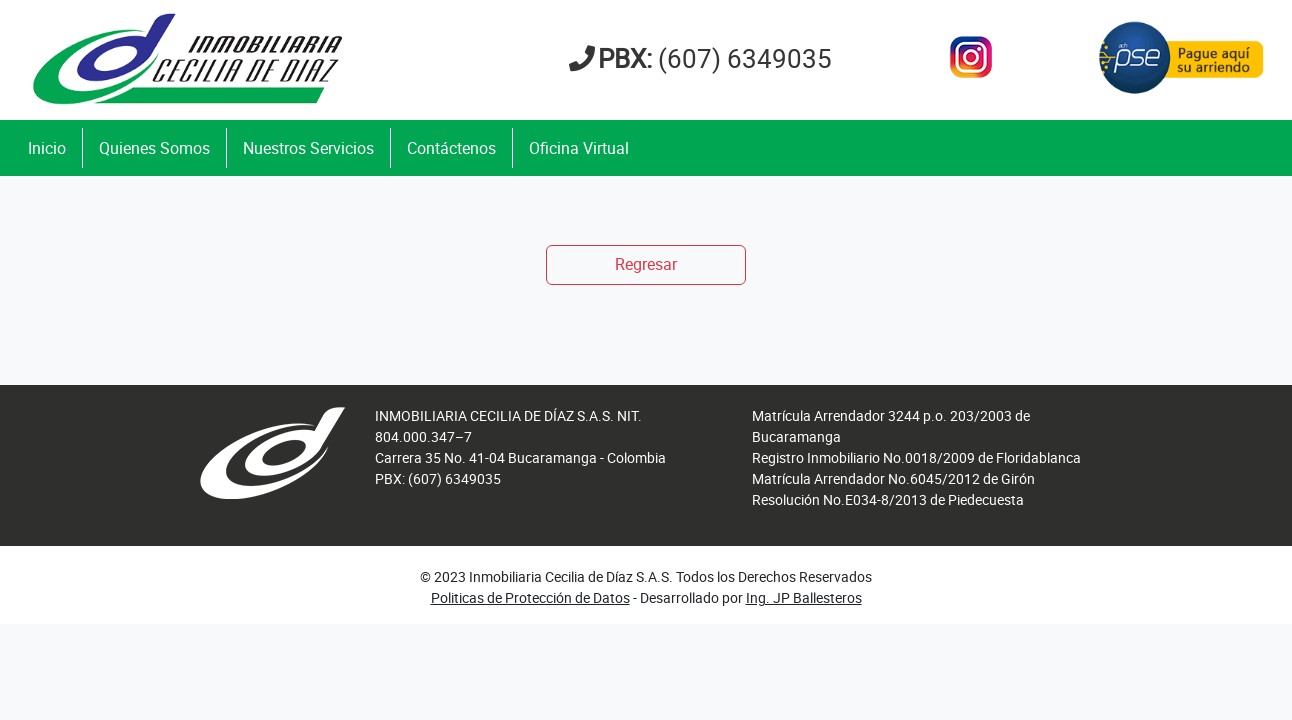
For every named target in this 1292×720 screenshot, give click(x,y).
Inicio (47, 148)
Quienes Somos (154, 148)
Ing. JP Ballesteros (804, 597)
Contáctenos (451, 148)
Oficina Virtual (579, 148)
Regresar (646, 264)
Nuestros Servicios (308, 148)
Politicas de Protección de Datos (530, 597)
